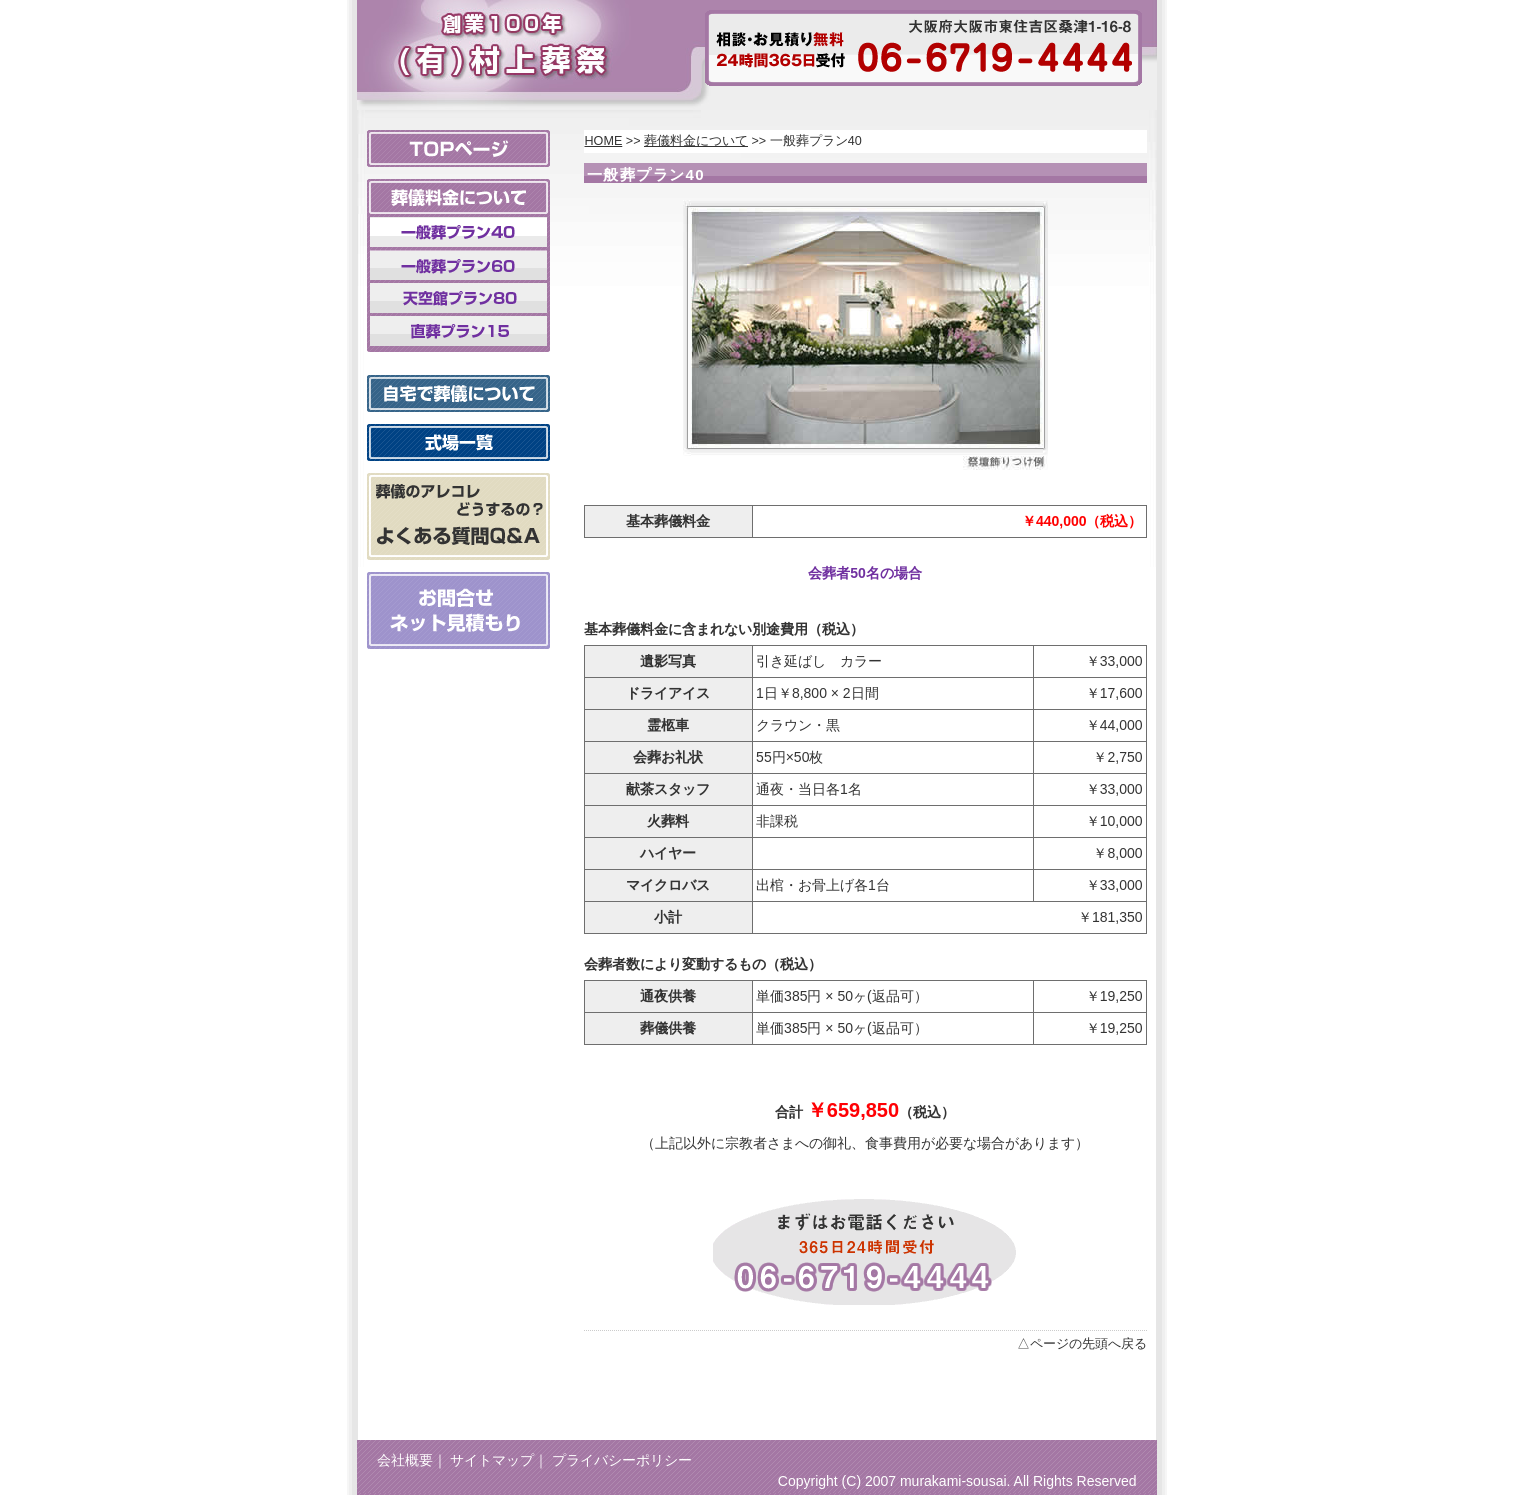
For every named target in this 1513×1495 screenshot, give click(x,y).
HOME (604, 141)
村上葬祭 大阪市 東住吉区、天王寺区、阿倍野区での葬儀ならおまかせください (499, 39)
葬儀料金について (696, 141)
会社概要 (405, 1460)
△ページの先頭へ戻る (1082, 1344)
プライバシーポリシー (622, 1460)
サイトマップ (492, 1460)
